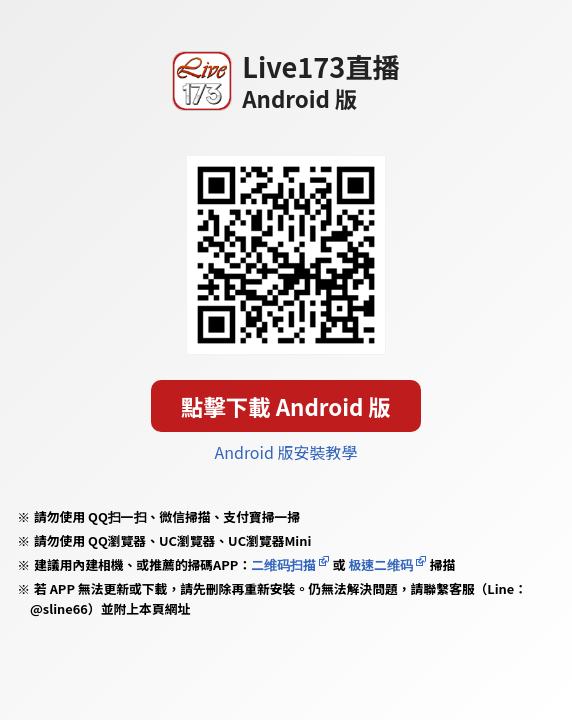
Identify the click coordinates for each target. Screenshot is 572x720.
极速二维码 (380, 564)
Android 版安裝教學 (285, 452)
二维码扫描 (283, 564)
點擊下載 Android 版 (286, 406)
